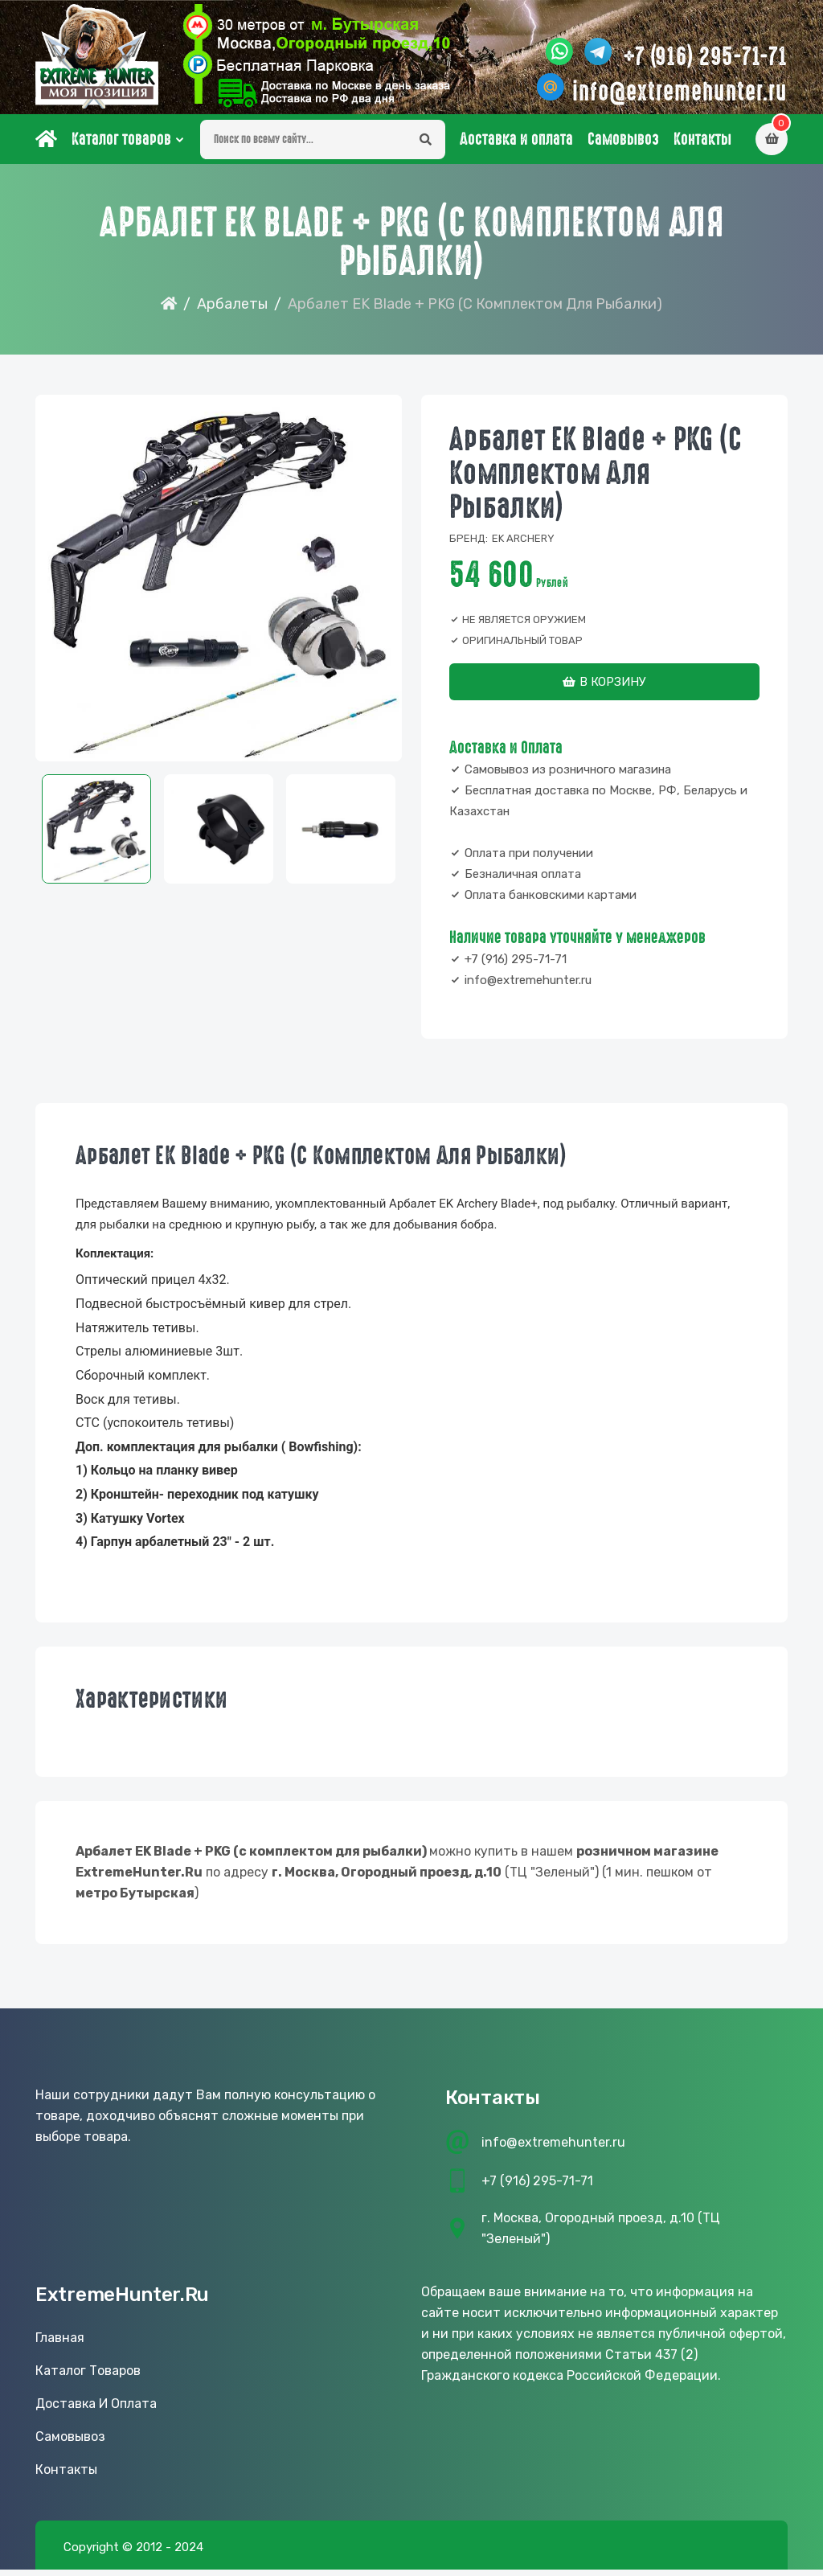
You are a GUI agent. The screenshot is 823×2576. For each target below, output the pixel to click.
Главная (59, 2344)
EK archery (523, 545)
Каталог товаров (121, 145)
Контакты (702, 145)
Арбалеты (232, 310)
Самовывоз (623, 145)
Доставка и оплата (516, 145)
